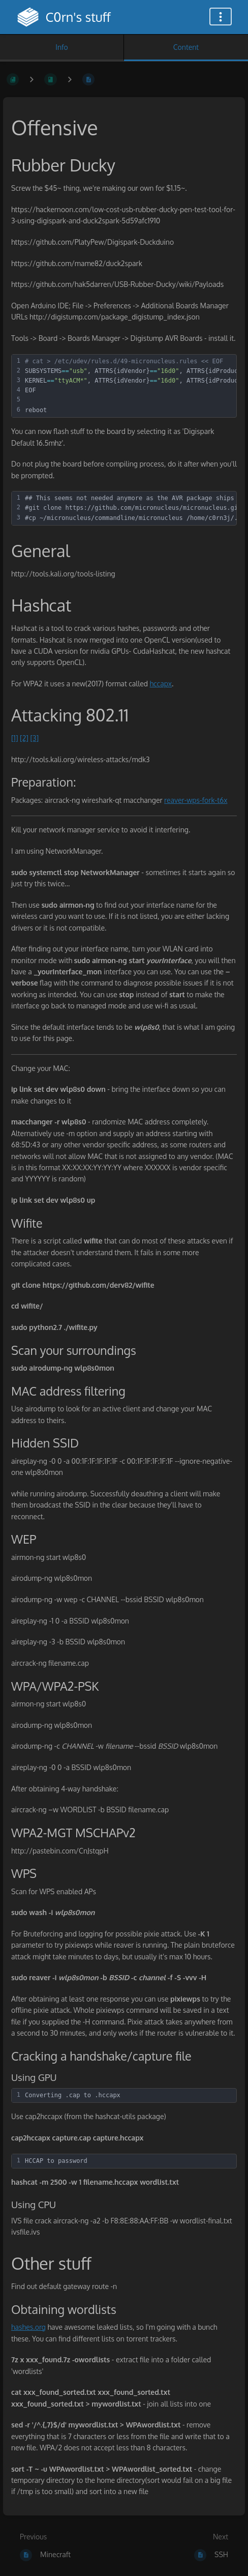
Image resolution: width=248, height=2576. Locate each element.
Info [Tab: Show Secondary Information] (61, 47)
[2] (24, 738)
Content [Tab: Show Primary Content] (186, 47)
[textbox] (129, 2095)
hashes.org (28, 2327)
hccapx (160, 683)
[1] (14, 738)
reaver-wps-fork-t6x (195, 800)
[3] (34, 738)
